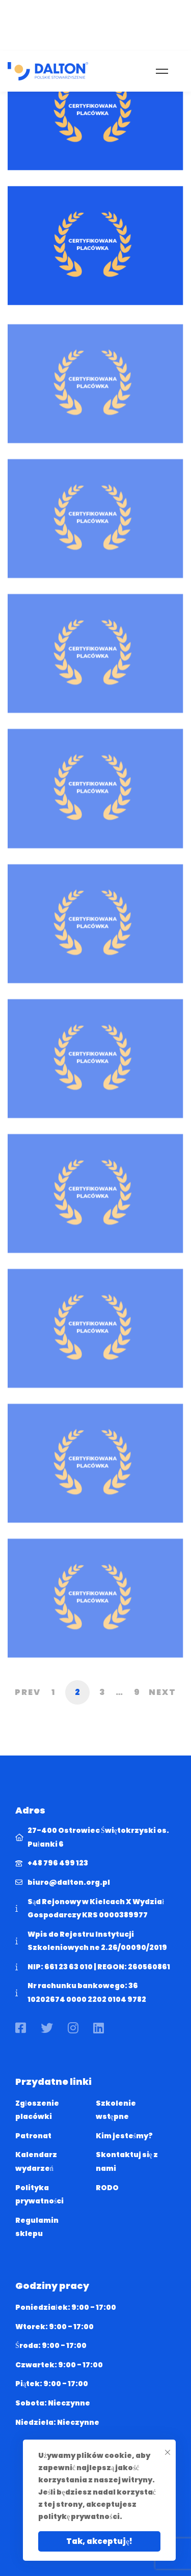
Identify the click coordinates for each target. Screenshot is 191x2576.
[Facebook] (21, 2027)
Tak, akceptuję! (99, 2541)
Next (162, 1692)
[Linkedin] (99, 2027)
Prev (28, 1692)
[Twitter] (47, 2027)
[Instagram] (73, 2027)
